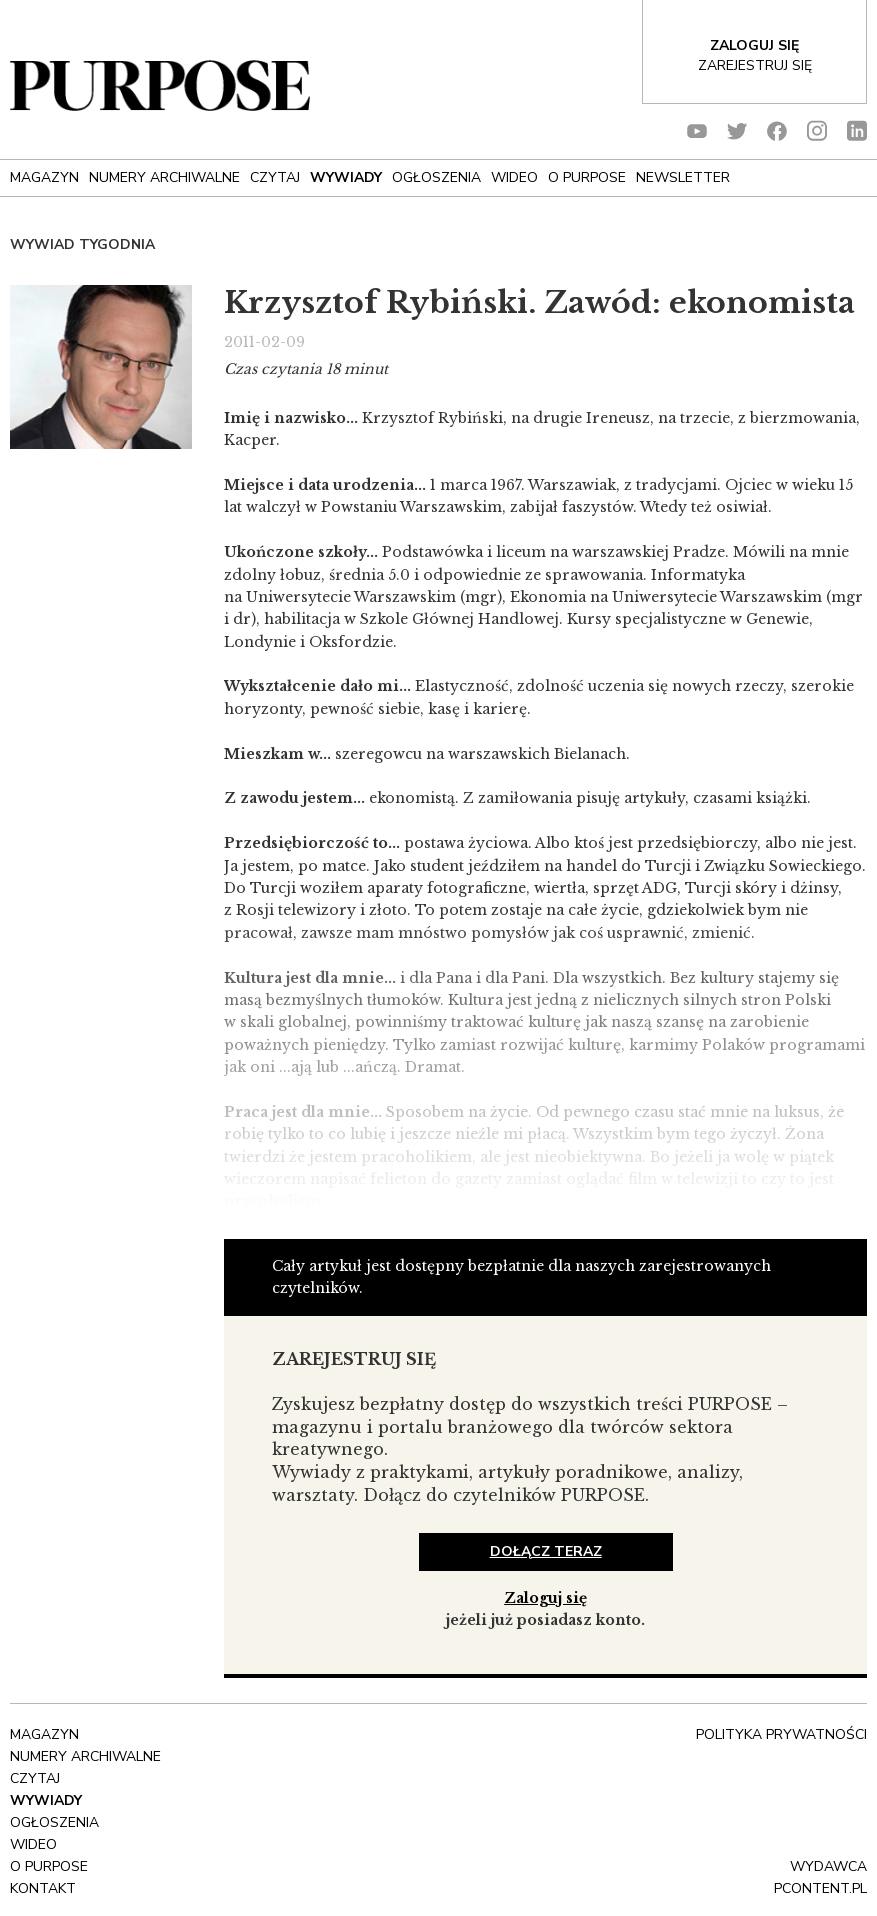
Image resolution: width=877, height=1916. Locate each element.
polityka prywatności (781, 1734)
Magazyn (44, 177)
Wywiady (346, 177)
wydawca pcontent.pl (820, 1877)
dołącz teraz (546, 1551)
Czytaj (275, 177)
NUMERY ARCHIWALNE (164, 177)
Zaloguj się (545, 1598)
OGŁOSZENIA (436, 177)
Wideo (514, 177)
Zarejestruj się (755, 65)
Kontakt (43, 1888)
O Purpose (587, 177)
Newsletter (683, 177)
